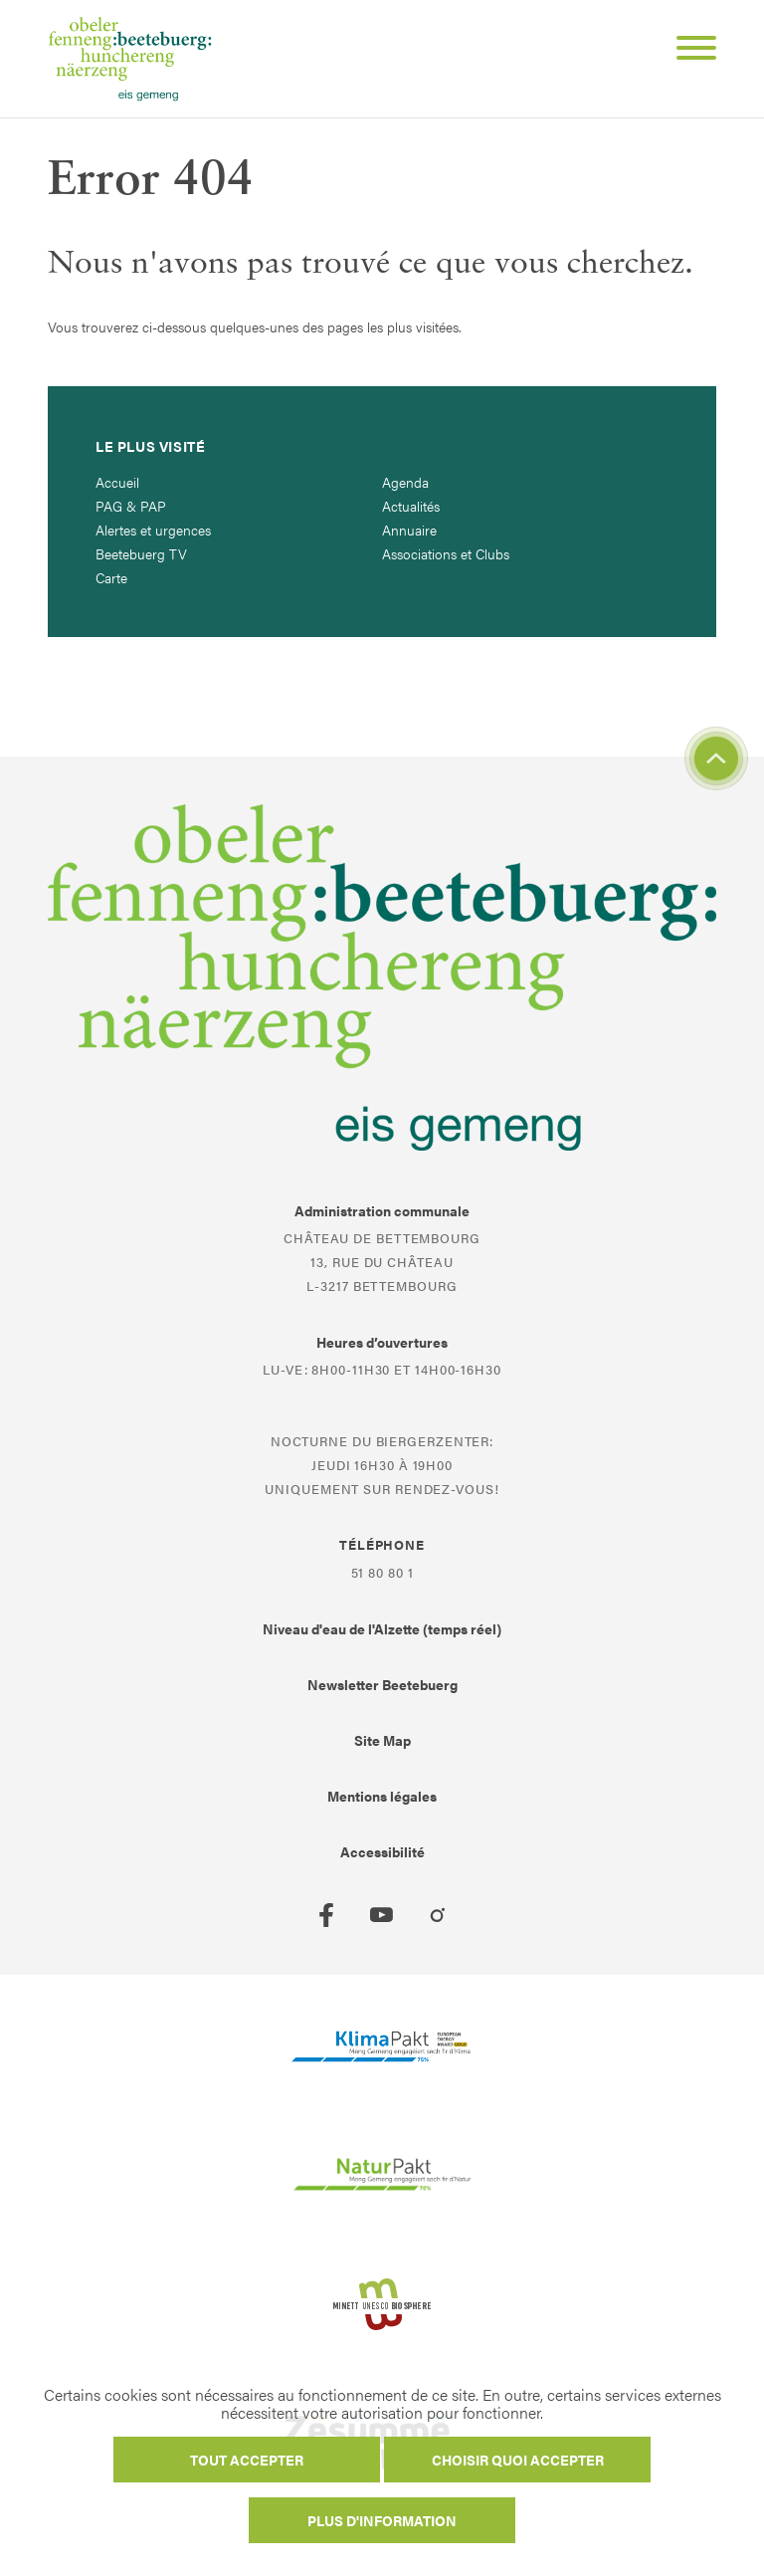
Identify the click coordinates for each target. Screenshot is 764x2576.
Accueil (117, 482)
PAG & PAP (131, 506)
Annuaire (409, 529)
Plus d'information (382, 2520)
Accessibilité (382, 1851)
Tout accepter (246, 2459)
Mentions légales (382, 1796)
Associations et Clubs (445, 553)
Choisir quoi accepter (518, 2459)
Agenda (405, 482)
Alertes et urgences (153, 529)
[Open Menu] (688, 51)
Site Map (382, 1740)
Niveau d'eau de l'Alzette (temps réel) (382, 1628)
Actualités (411, 506)
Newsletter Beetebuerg (382, 1684)
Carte (111, 577)
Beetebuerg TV (141, 553)
